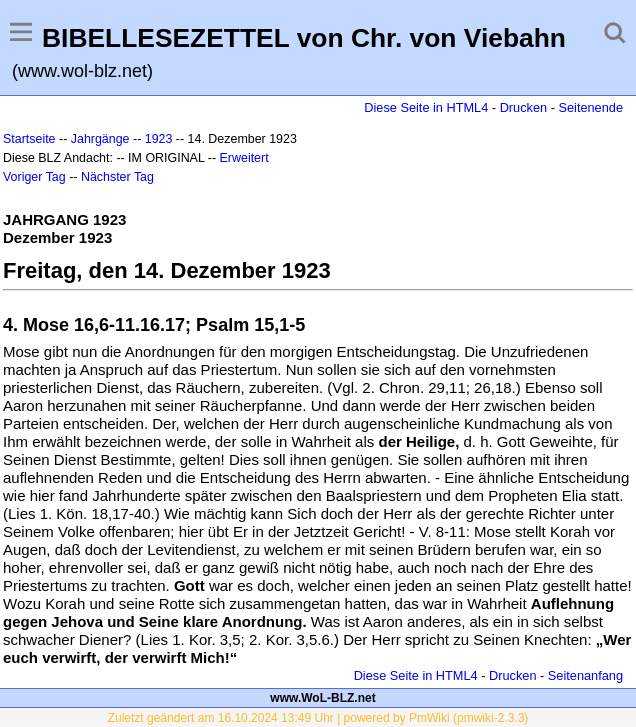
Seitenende (590, 107)
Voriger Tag (34, 177)
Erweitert (244, 158)
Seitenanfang (585, 675)
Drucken (523, 107)
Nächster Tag (117, 177)
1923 (159, 139)
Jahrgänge (100, 139)
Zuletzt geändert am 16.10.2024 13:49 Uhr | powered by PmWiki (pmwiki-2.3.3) (318, 718)
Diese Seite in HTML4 (426, 107)
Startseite (29, 139)
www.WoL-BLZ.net (322, 698)
